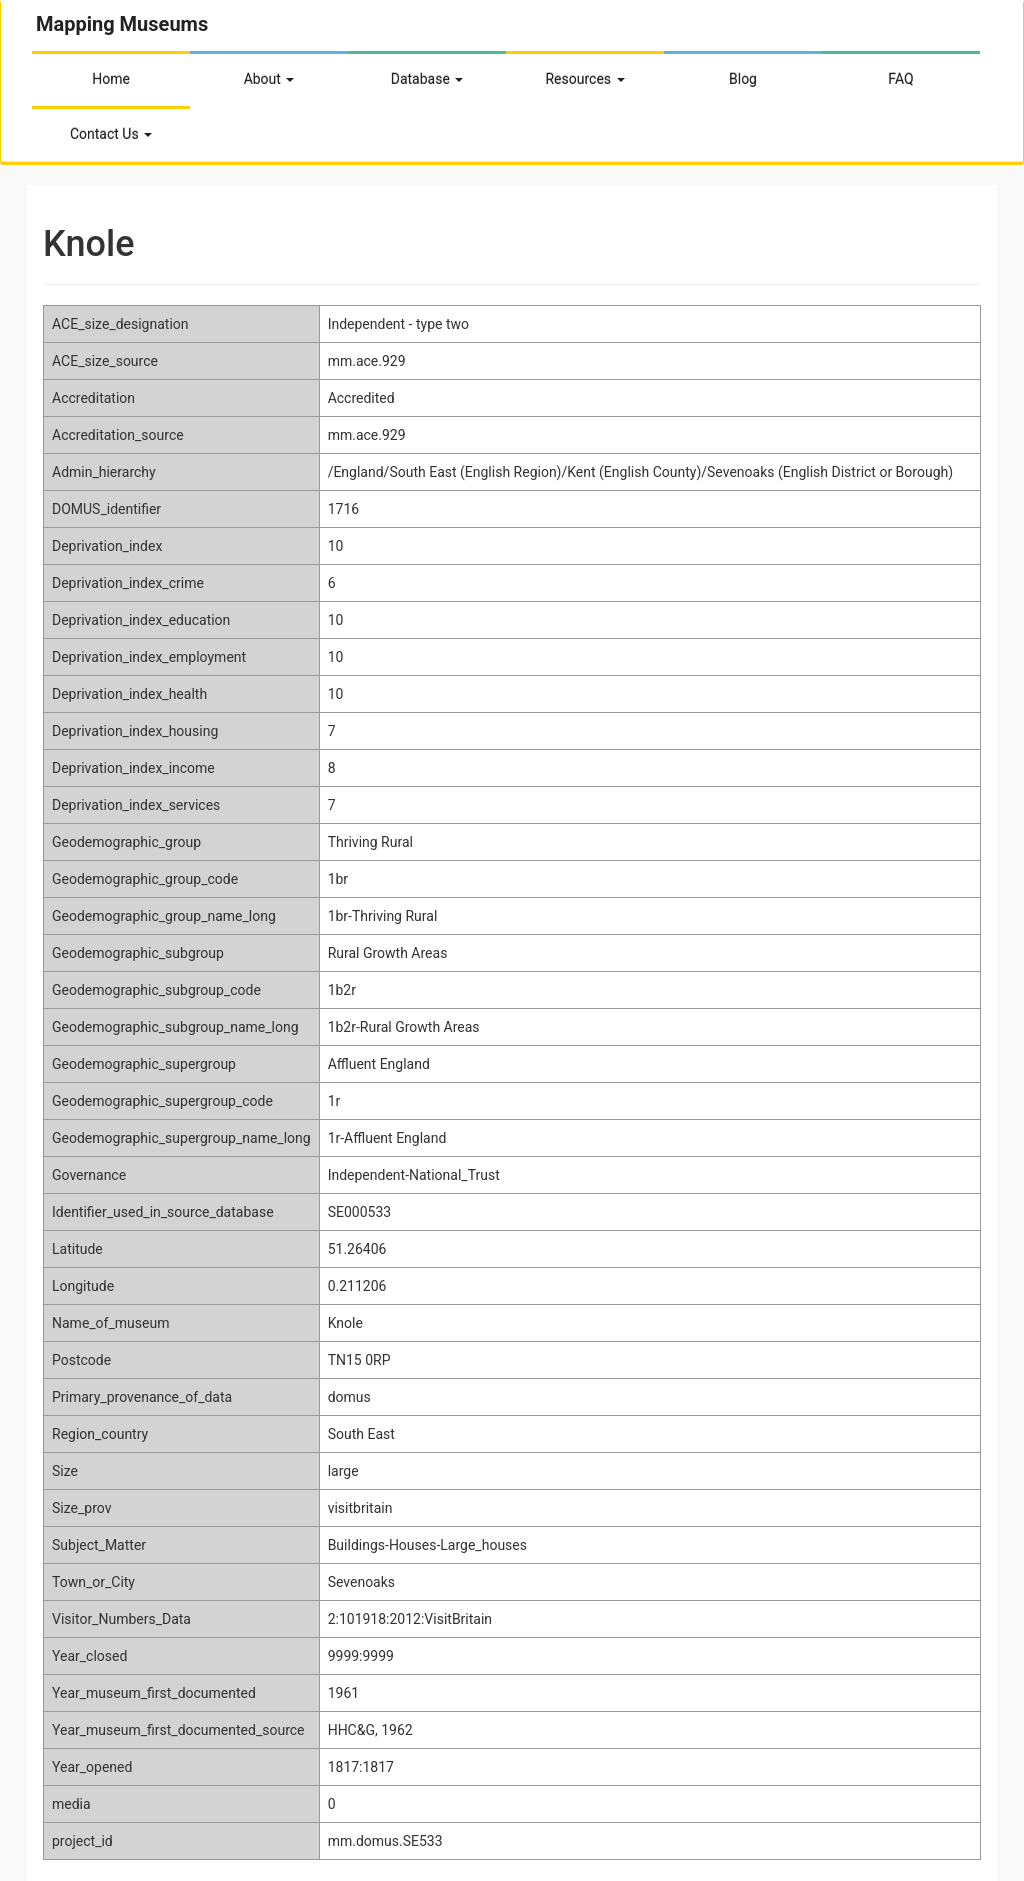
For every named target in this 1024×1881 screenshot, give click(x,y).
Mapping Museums (122, 24)
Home (111, 79)
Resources (584, 79)
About (269, 79)
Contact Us (111, 134)
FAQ (900, 79)
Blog (743, 79)
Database (427, 79)
